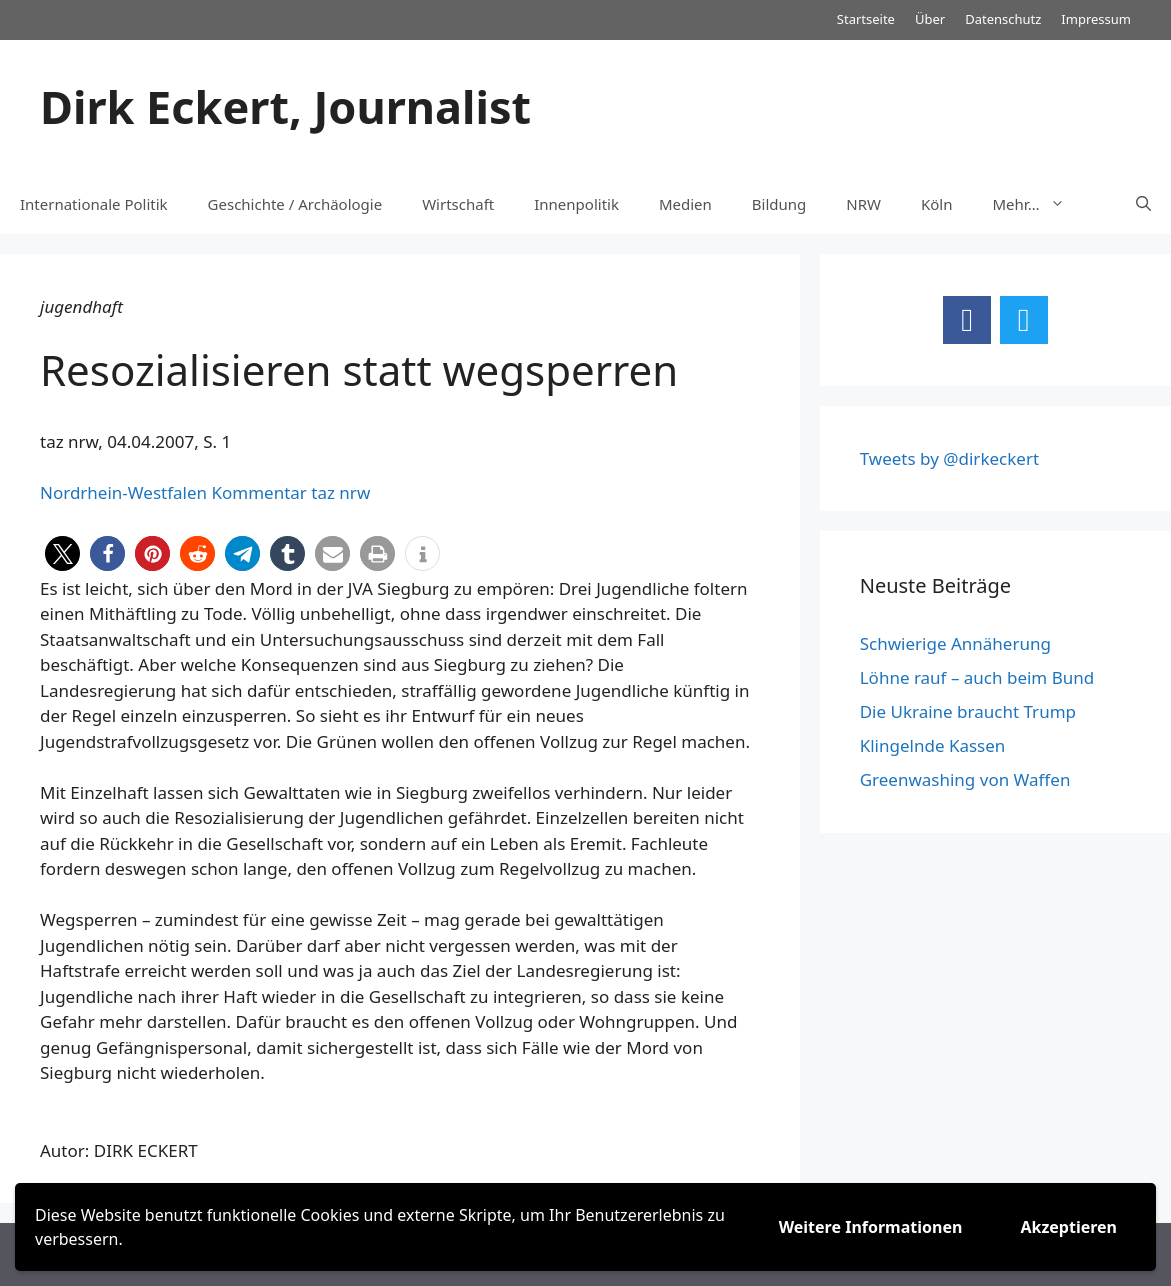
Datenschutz (1003, 19)
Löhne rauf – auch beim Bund (977, 677)
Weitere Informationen (871, 1227)
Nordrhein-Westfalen (123, 492)
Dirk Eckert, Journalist (285, 106)
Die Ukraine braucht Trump (968, 711)
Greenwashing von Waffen (965, 779)
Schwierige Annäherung (955, 643)
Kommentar (258, 492)
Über (930, 19)
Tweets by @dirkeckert (949, 458)
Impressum (1096, 19)
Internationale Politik (94, 204)
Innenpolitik (576, 204)
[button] (62, 553)
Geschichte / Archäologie (295, 204)
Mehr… (1039, 204)
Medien (685, 204)
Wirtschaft (458, 204)
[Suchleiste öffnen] (1143, 204)
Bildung (779, 204)
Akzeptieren (1068, 1227)
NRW (863, 204)
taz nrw (340, 492)
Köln (937, 204)
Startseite (866, 19)
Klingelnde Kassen (933, 745)
